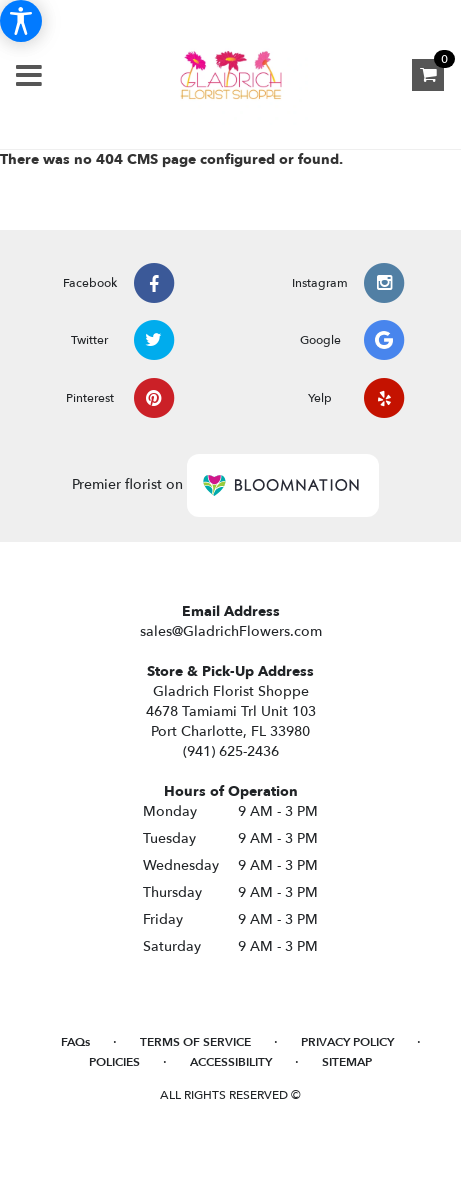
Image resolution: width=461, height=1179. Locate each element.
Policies (114, 1062)
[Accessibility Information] (21, 21)
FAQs (75, 1042)
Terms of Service (195, 1042)
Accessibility (231, 1062)
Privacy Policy (347, 1042)
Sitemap (347, 1062)
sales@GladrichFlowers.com (231, 631)
